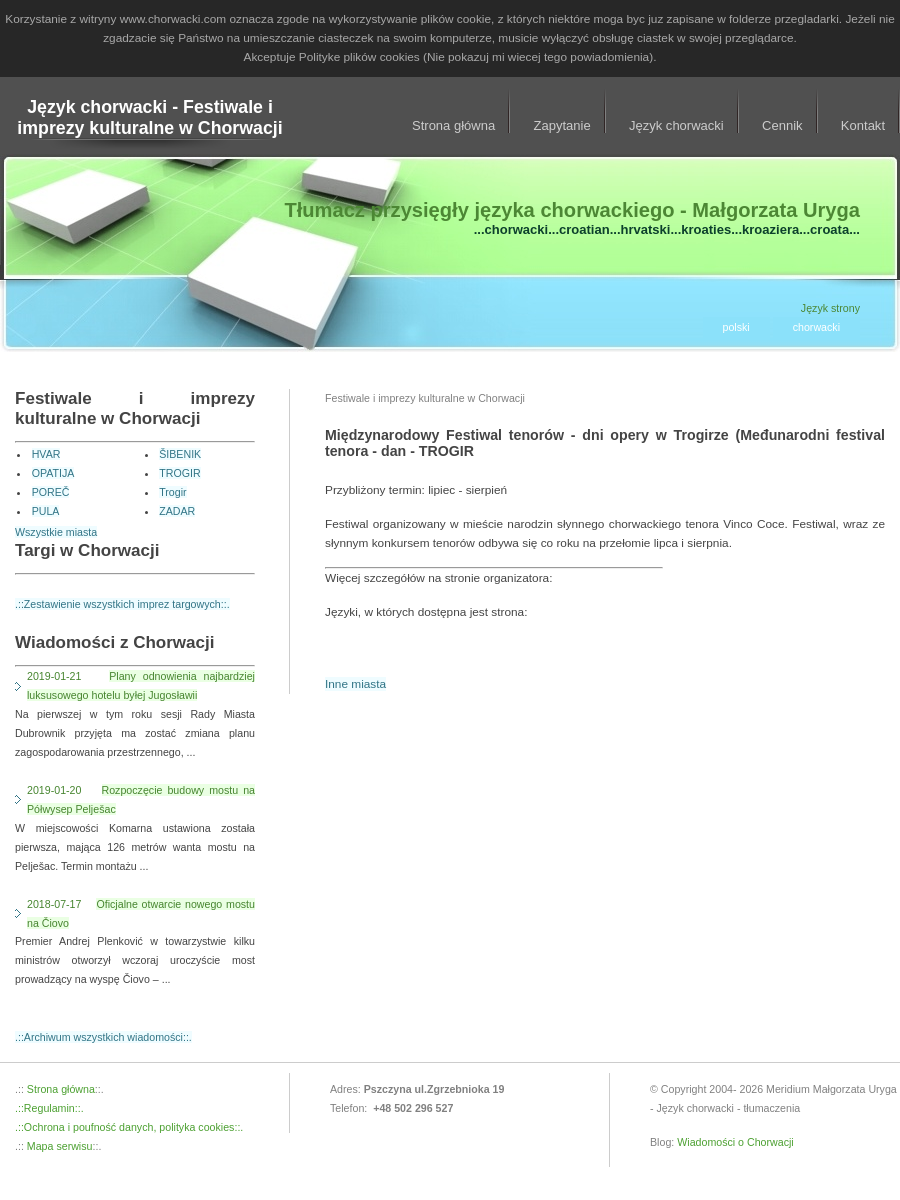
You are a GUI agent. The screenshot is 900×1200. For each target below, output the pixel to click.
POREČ (51, 492)
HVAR (46, 454)
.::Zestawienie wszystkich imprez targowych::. (122, 604)
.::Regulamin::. (49, 1108)
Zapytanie (562, 125)
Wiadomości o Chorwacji (735, 1142)
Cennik (782, 125)
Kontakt (863, 125)
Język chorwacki (676, 125)
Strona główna (453, 125)
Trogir (172, 492)
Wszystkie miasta (56, 532)
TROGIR (179, 473)
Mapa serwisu (58, 1146)
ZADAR (177, 511)
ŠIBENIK (180, 454)
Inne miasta (355, 684)
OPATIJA (53, 473)
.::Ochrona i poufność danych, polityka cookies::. (129, 1127)
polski (736, 327)
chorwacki (816, 327)
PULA (46, 511)
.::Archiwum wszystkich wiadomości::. (103, 1037)
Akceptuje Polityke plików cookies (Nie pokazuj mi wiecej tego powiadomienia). (450, 57)
